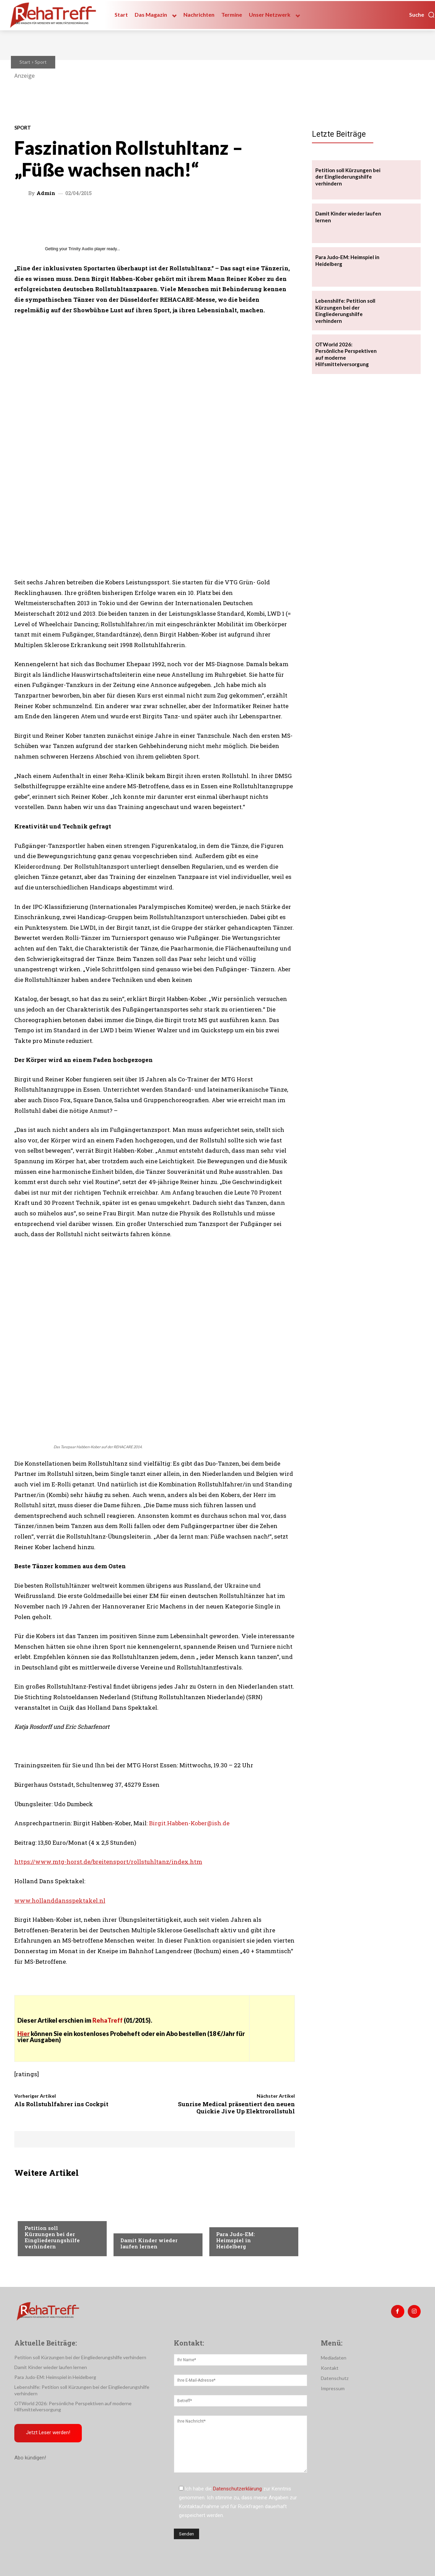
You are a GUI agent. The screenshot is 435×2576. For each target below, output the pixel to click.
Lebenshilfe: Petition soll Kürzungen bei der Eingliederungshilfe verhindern (345, 311)
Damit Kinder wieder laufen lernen (149, 2243)
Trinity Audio (81, 248)
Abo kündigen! (30, 2458)
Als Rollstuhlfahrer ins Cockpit (61, 2104)
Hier (23, 2033)
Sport (41, 62)
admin (45, 193)
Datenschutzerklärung (237, 2489)
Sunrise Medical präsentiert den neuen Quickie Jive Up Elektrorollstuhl (236, 2107)
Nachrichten (40, 2214)
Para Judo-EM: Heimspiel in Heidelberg (235, 2240)
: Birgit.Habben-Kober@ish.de (188, 1823)
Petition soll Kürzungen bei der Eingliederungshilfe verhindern (52, 2237)
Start (24, 62)
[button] (422, 14)
